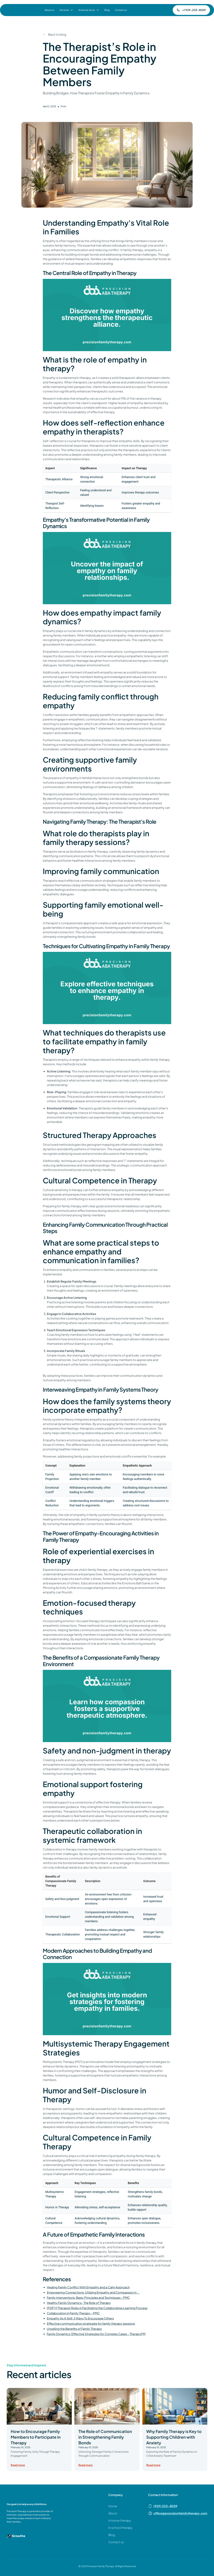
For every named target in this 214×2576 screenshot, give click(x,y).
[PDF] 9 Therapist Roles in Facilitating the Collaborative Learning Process (97, 2308)
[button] (66, 10)
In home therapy (119, 2520)
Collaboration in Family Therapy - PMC (73, 2313)
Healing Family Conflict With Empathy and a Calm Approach (88, 2287)
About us (49, 9)
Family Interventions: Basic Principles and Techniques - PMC (88, 2297)
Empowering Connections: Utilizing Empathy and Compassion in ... (93, 2292)
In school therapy (120, 2527)
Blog (107, 9)
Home (112, 2506)
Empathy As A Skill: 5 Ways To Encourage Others (80, 2318)
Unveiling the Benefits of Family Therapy (74, 2329)
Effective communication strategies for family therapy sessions (91, 2323)
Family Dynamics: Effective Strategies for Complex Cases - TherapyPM (96, 2334)
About (112, 2513)
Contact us (121, 9)
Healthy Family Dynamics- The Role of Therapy (79, 2303)
